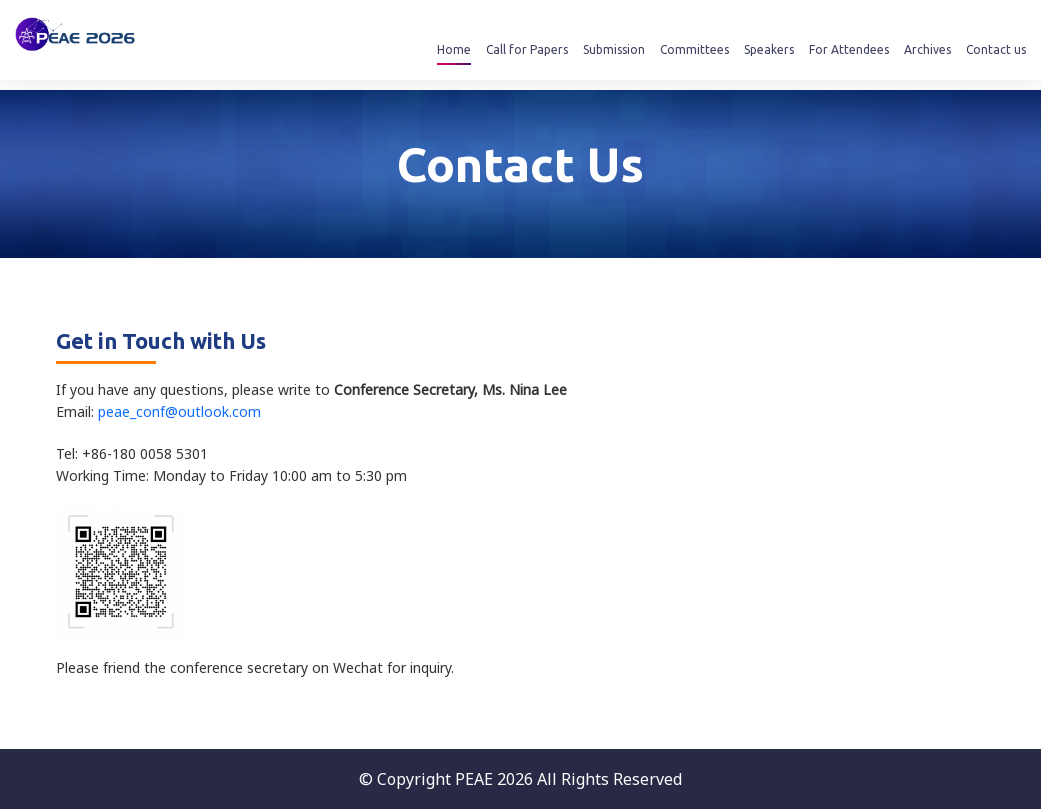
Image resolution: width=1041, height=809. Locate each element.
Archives (927, 49)
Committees (694, 49)
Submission (614, 49)
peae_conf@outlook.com (179, 411)
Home (454, 49)
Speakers (769, 49)
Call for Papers (527, 49)
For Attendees (849, 49)
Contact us (996, 49)
